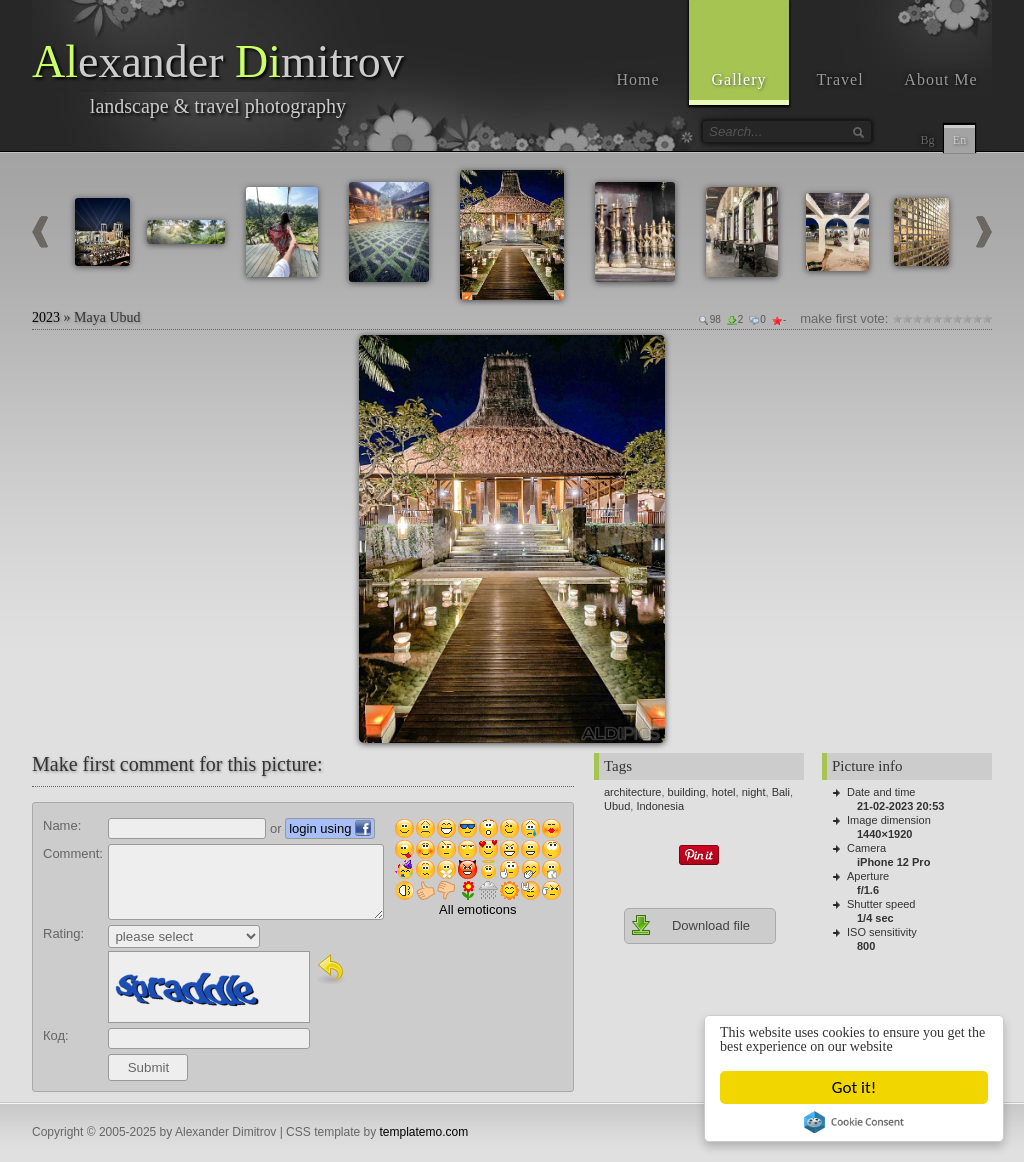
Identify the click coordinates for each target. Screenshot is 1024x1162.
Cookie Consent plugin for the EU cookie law (854, 1122)
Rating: (63, 933)
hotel (724, 792)
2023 (46, 317)
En (959, 140)
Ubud (617, 806)
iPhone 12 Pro (893, 862)
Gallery (739, 79)
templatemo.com (424, 1132)
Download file (690, 925)
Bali (781, 792)
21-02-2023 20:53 (900, 806)
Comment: (73, 853)
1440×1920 (884, 834)
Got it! (854, 1087)
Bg (927, 140)
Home (637, 79)
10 (987, 318)
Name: (62, 825)
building (687, 792)
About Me (940, 79)
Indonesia (660, 806)
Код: (56, 1035)
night (754, 792)
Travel (839, 79)
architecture (632, 792)
